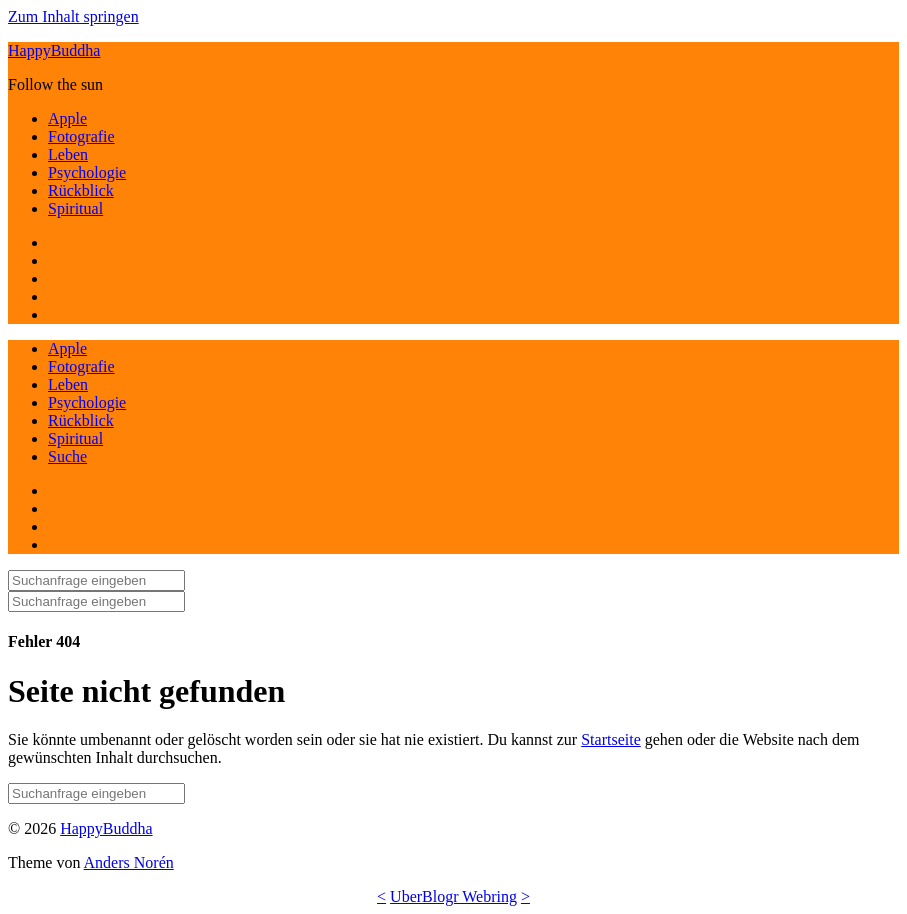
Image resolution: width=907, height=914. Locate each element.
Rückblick (81, 190)
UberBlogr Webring (453, 896)
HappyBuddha (54, 50)
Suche (67, 456)
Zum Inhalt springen (73, 16)
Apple (67, 118)
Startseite (611, 739)
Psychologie (87, 172)
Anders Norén (129, 862)
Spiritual (75, 208)
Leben (68, 154)
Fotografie (81, 136)
